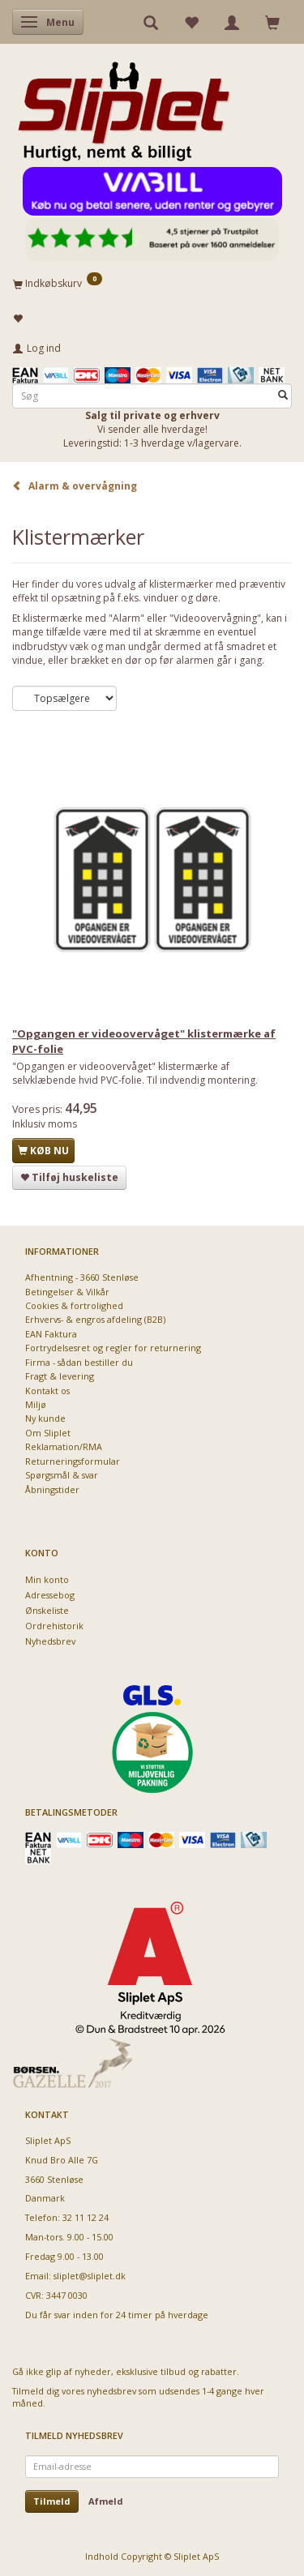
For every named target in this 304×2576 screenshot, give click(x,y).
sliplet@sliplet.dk (90, 2276)
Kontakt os (47, 1390)
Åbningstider (52, 1489)
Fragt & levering (59, 1376)
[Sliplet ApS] (123, 106)
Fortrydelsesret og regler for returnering (113, 1347)
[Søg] (283, 396)
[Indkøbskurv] (152, 282)
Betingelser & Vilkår (67, 1292)
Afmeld (105, 2501)
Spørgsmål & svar (61, 1475)
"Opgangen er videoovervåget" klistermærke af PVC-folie (144, 1041)
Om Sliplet (48, 1433)
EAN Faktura (51, 1334)
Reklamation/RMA (63, 1446)
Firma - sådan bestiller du (79, 1362)
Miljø (35, 1404)
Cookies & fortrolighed (74, 1305)
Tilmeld (52, 2501)
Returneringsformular (72, 1461)
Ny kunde (45, 1418)
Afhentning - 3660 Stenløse (82, 1277)
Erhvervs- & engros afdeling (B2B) (95, 1319)
